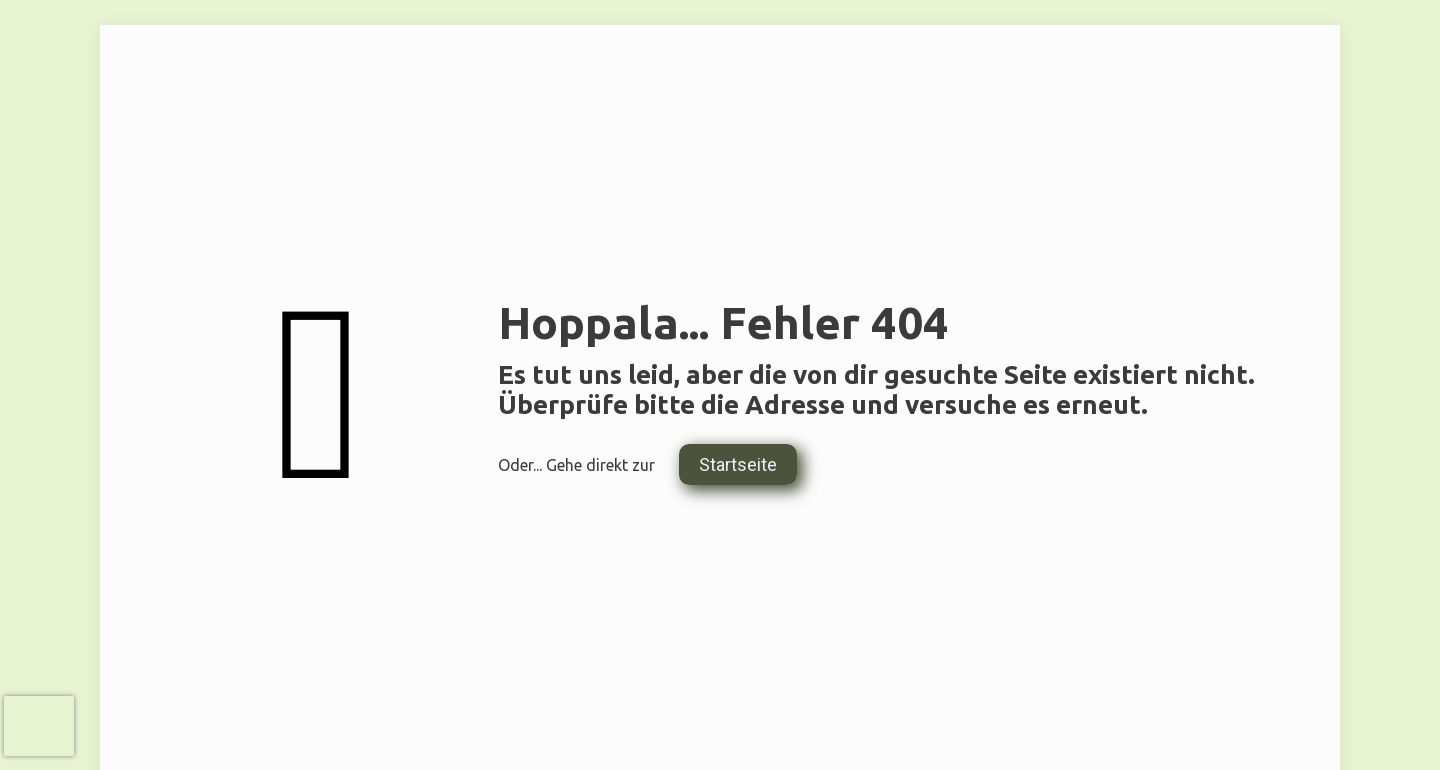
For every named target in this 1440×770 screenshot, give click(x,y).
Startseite (738, 464)
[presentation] (39, 726)
